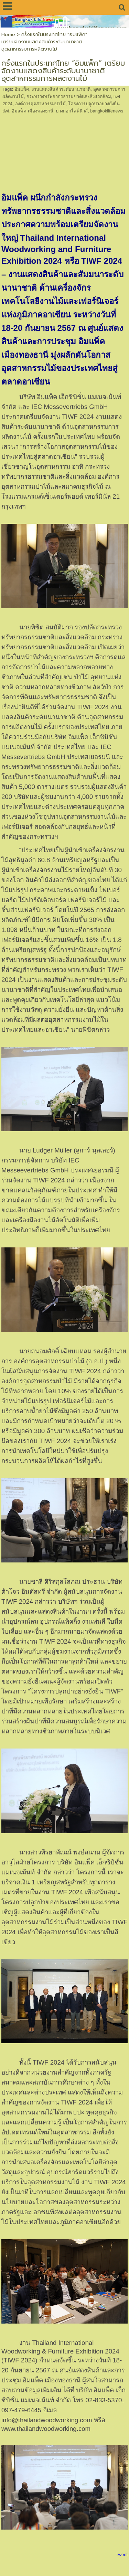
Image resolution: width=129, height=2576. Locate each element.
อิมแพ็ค (21, 89)
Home (8, 34)
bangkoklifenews (106, 110)
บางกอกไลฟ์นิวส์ (72, 110)
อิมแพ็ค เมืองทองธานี (32, 110)
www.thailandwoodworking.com (45, 2428)
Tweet (122, 2554)
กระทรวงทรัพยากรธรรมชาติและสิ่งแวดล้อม (68, 96)
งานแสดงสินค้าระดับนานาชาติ (61, 89)
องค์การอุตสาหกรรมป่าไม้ (40, 103)
